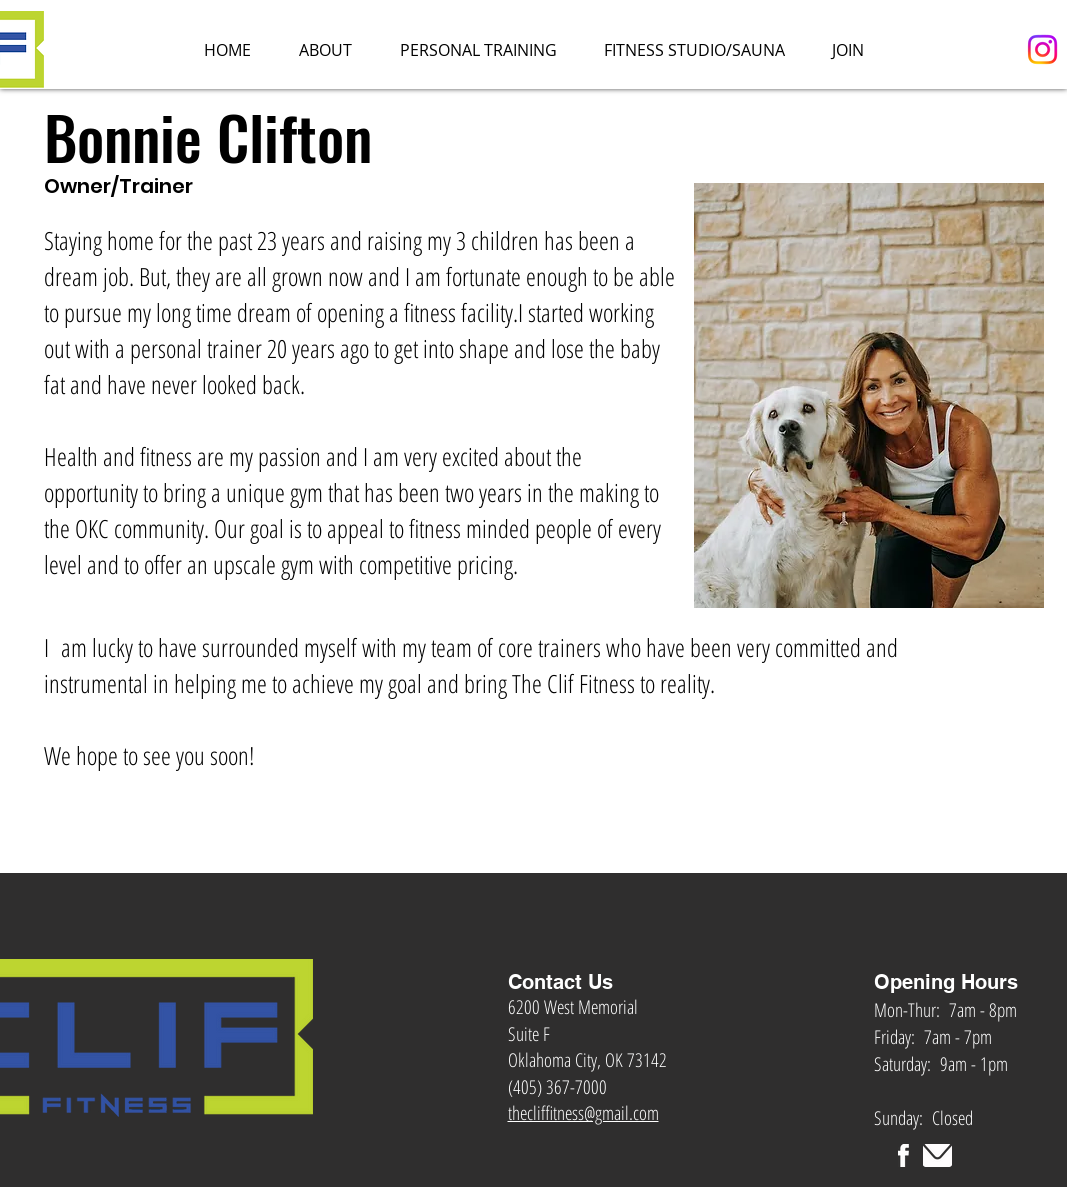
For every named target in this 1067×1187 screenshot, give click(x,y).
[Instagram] (1042, 49)
